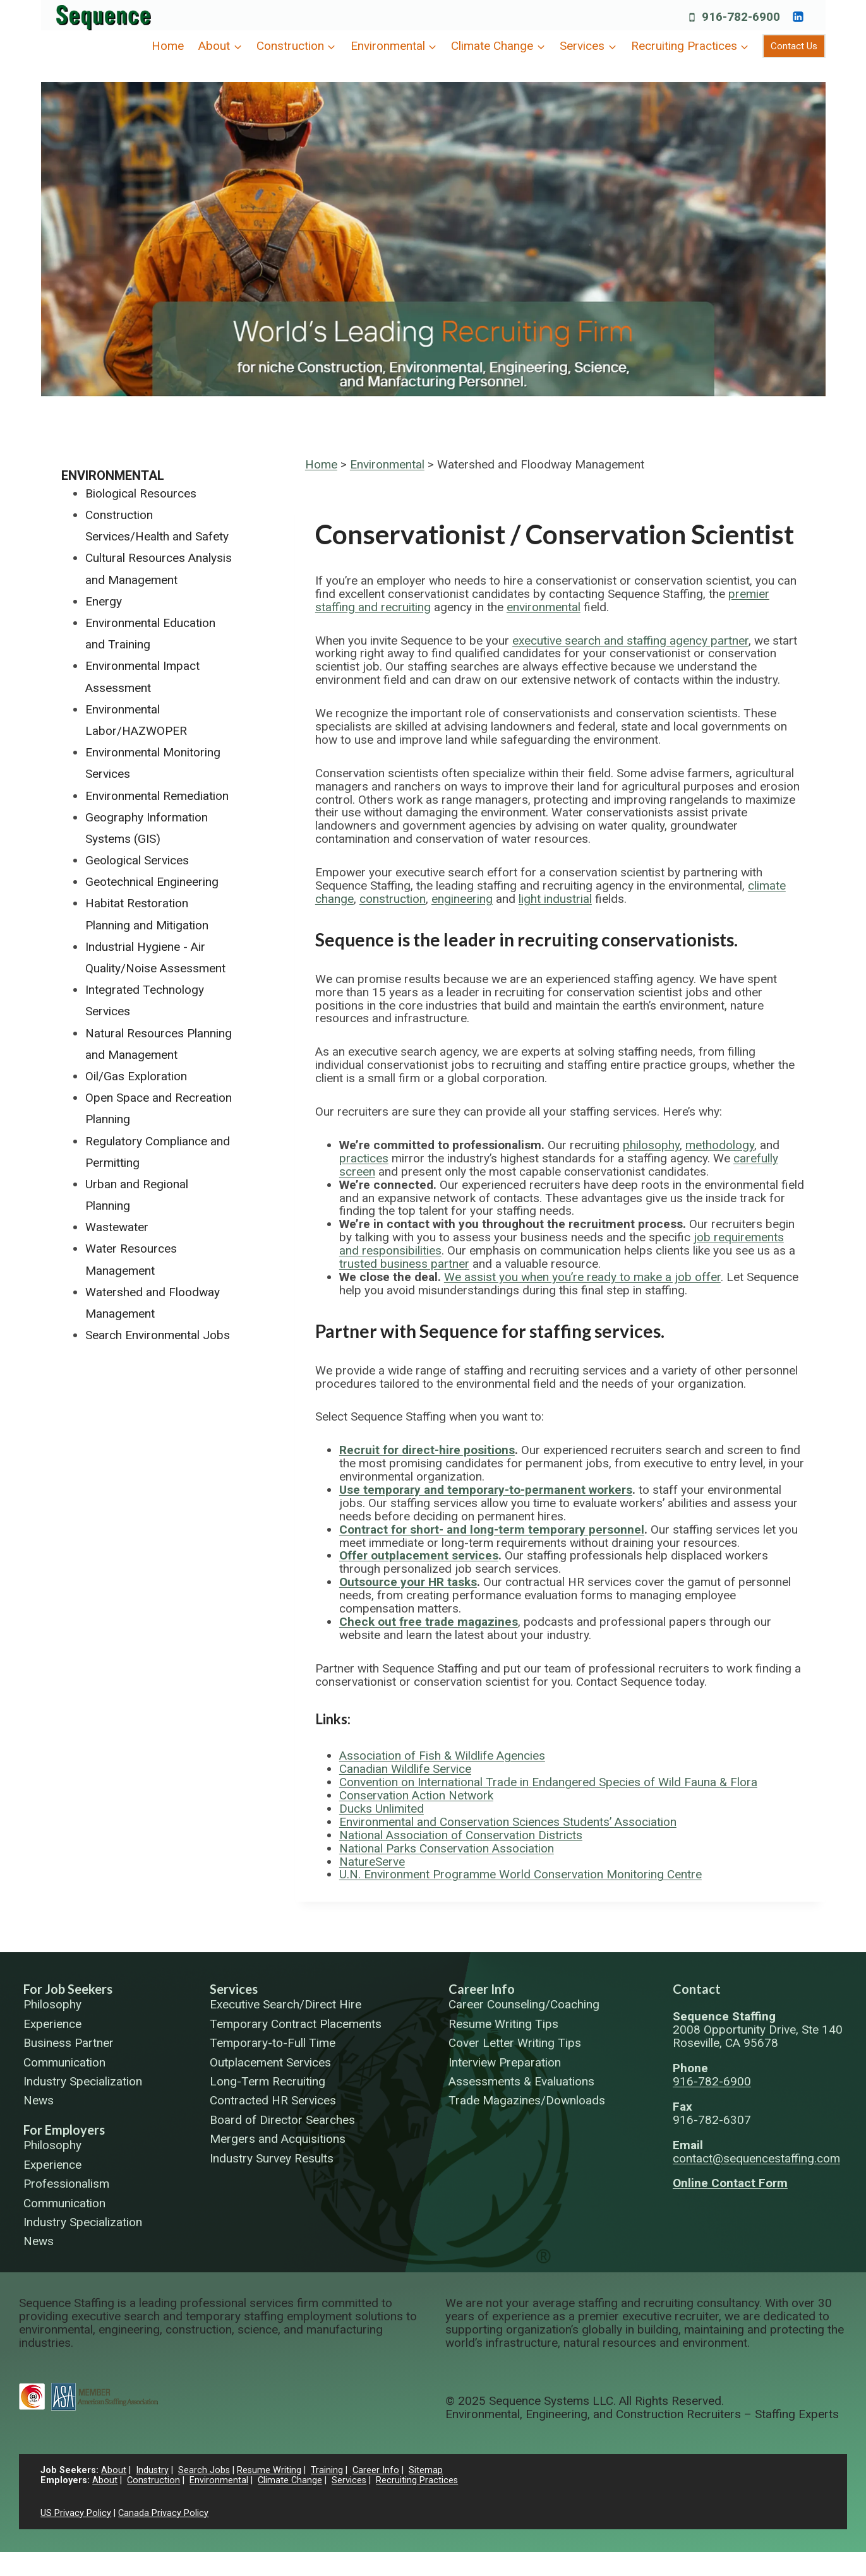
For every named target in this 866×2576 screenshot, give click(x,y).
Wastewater (116, 1227)
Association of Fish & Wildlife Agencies (442, 1755)
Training (327, 2470)
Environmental (387, 464)
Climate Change (290, 2480)
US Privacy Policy (75, 2513)
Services (234, 1988)
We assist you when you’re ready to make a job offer (582, 1277)
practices (363, 1158)
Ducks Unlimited (381, 1808)
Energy (103, 601)
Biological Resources (140, 493)
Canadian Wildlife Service (405, 1769)
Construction (153, 2480)
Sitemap (426, 2470)
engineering (462, 898)
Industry (152, 2470)
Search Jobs (204, 2470)
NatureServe (372, 1861)
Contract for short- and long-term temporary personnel (491, 1529)
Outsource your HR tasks (408, 1582)
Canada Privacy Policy (163, 2513)
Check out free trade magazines (428, 1621)
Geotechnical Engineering (152, 881)
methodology (719, 1145)
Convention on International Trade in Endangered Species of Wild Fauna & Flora (548, 1782)
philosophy (651, 1145)
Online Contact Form (730, 2183)
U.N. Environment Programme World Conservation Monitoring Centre (520, 1874)
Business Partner (68, 2043)
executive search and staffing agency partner (630, 640)
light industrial (555, 898)
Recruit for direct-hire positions (427, 1450)
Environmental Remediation (157, 796)
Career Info (481, 1988)
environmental (543, 607)
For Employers (64, 2129)
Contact (697, 1988)
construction (392, 898)
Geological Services (137, 860)
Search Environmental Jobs (157, 1335)
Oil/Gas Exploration (136, 1076)
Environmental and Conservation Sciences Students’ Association (508, 1822)
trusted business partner (404, 1263)
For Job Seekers (67, 1988)
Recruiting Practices (417, 2480)
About (113, 2470)
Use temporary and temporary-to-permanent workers (485, 1489)
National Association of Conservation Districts (460, 1835)
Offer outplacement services (418, 1555)
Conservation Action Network (416, 1795)
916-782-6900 (712, 2081)
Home (168, 46)
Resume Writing (269, 2470)
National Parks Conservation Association (446, 1848)
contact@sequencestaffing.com (756, 2158)
